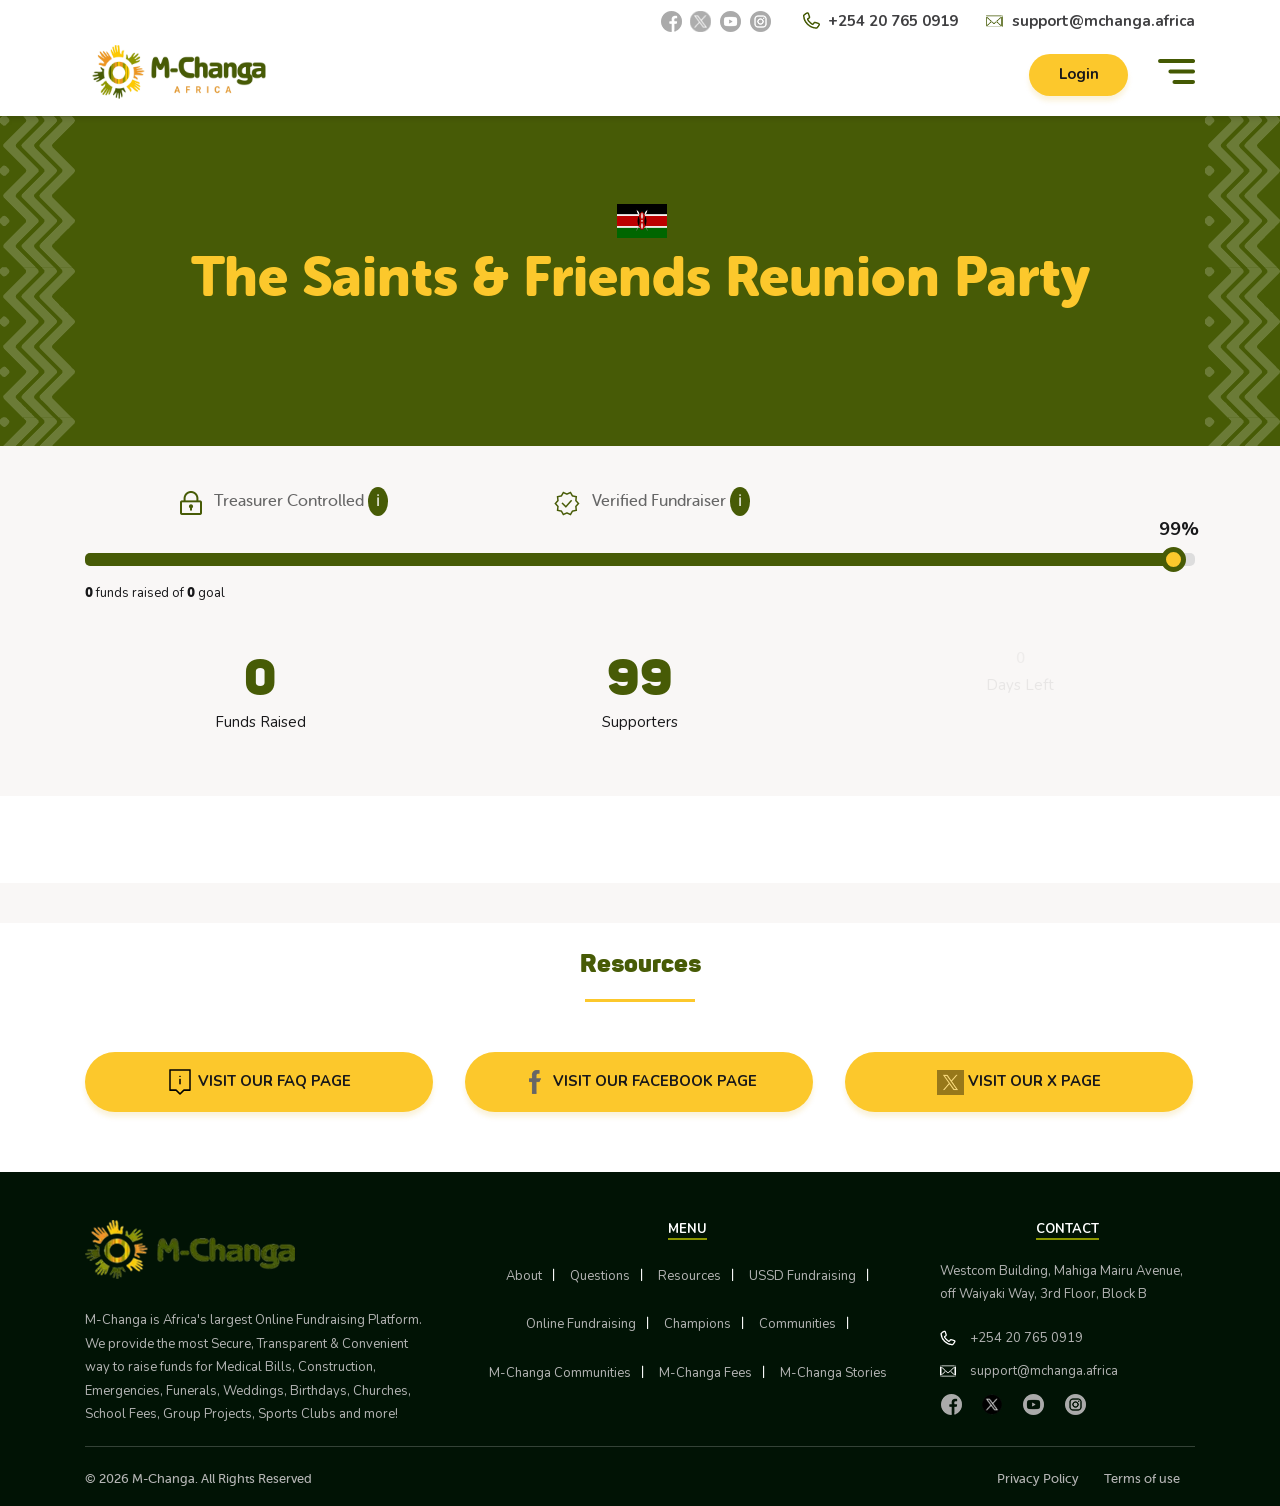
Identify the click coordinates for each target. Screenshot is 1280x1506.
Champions (697, 1324)
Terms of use (1142, 1478)
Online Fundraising (581, 1324)
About (524, 1276)
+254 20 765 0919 (893, 21)
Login (1078, 76)
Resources (689, 1276)
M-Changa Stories (833, 1373)
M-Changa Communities (560, 1373)
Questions (600, 1276)
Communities (797, 1324)
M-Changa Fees (705, 1373)
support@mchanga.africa (1103, 21)
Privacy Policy (1038, 1478)
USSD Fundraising (802, 1276)
